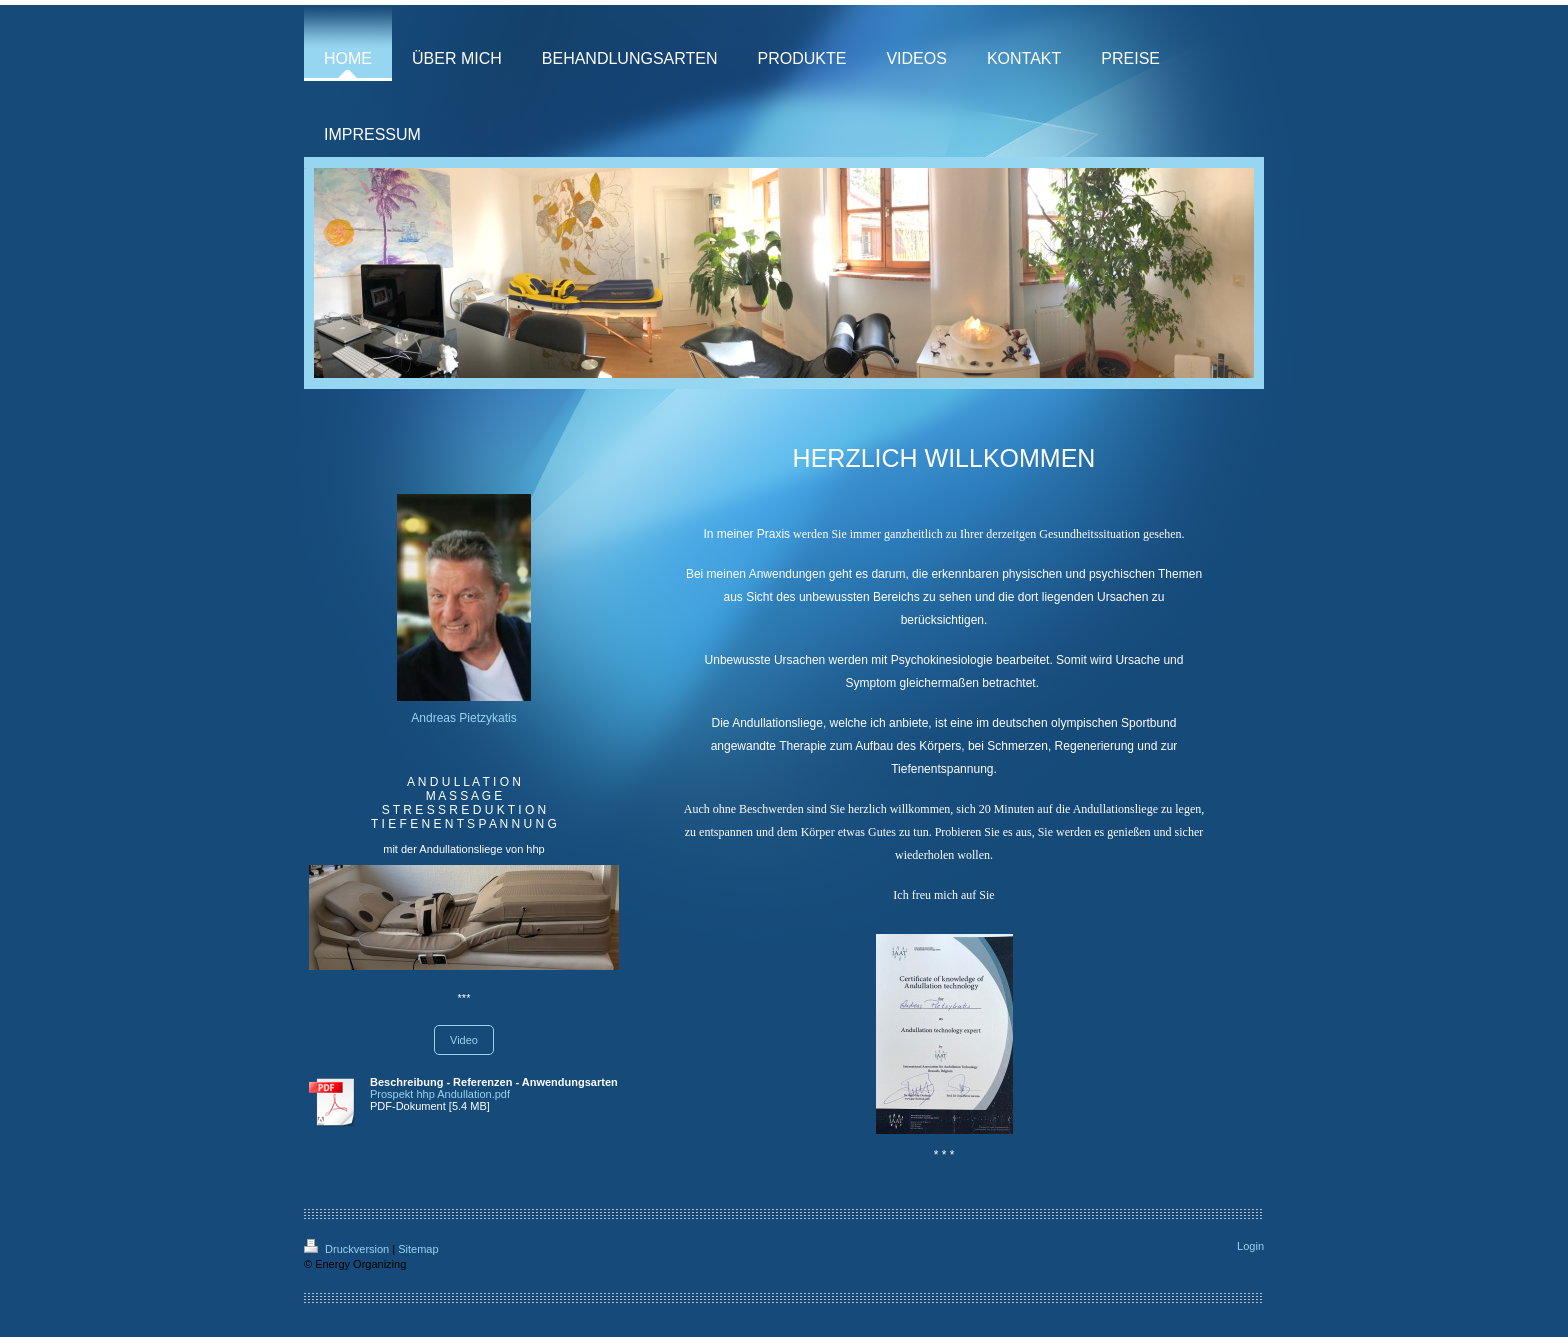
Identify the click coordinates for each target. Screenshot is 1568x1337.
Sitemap (418, 1249)
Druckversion (348, 1249)
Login (1250, 1246)
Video (464, 1040)
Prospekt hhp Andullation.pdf (440, 1094)
